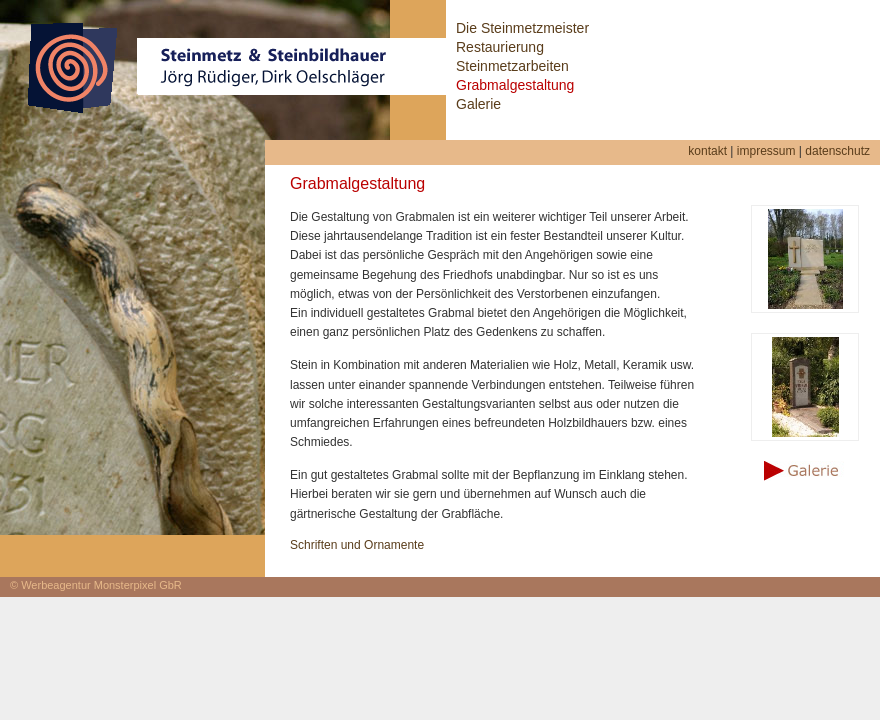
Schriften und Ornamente (357, 545)
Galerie (478, 104)
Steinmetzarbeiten (512, 66)
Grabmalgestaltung (515, 85)
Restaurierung (500, 47)
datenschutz (837, 151)
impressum (766, 151)
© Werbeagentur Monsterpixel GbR (96, 585)
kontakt (707, 151)
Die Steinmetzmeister (522, 28)
